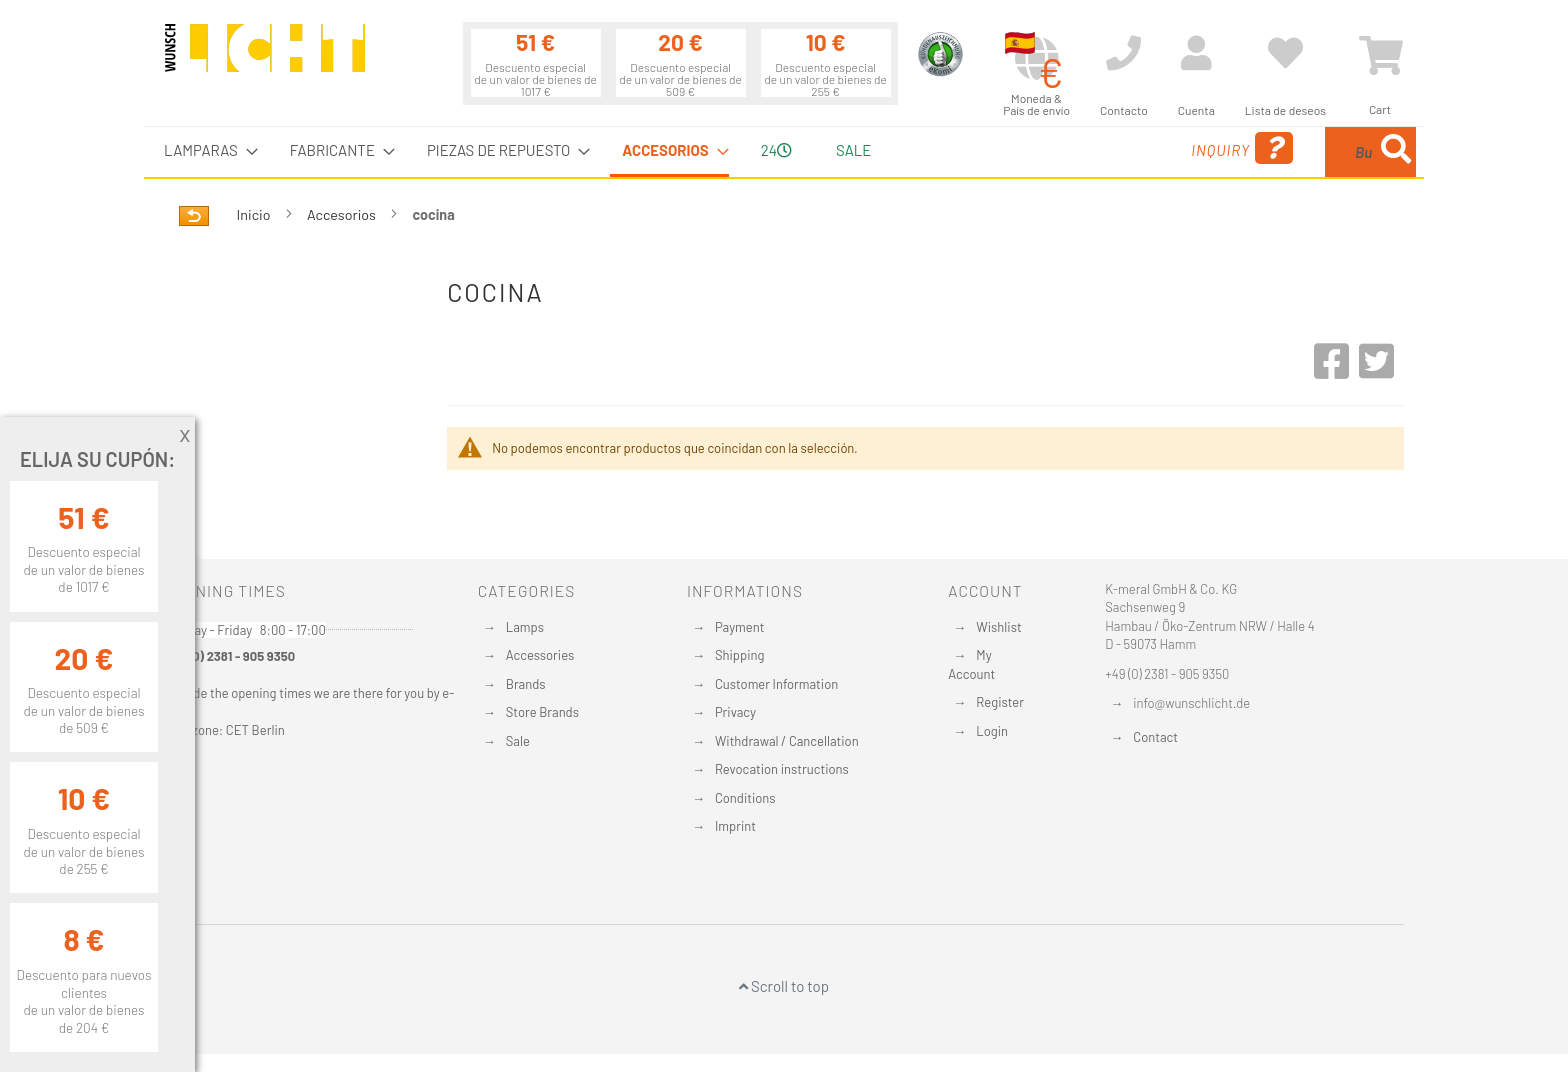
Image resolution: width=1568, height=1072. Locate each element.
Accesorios (343, 214)
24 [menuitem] (776, 150)
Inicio (255, 214)
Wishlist (998, 627)
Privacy (735, 712)
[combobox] (1271, 152)
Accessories (540, 655)
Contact (1155, 737)
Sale (518, 741)
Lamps (525, 627)
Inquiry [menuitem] (1082, 148)
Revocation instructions (782, 769)
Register (1000, 702)
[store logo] (265, 57)
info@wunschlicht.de (1191, 703)
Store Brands (542, 712)
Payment (740, 627)
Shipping (740, 655)
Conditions (745, 798)
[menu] (784, 152)
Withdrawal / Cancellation (787, 741)
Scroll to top (784, 986)
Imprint (735, 826)
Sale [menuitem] (853, 150)
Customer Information (776, 684)
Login (992, 731)
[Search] (1396, 152)
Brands (526, 684)
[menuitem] (205, 150)
